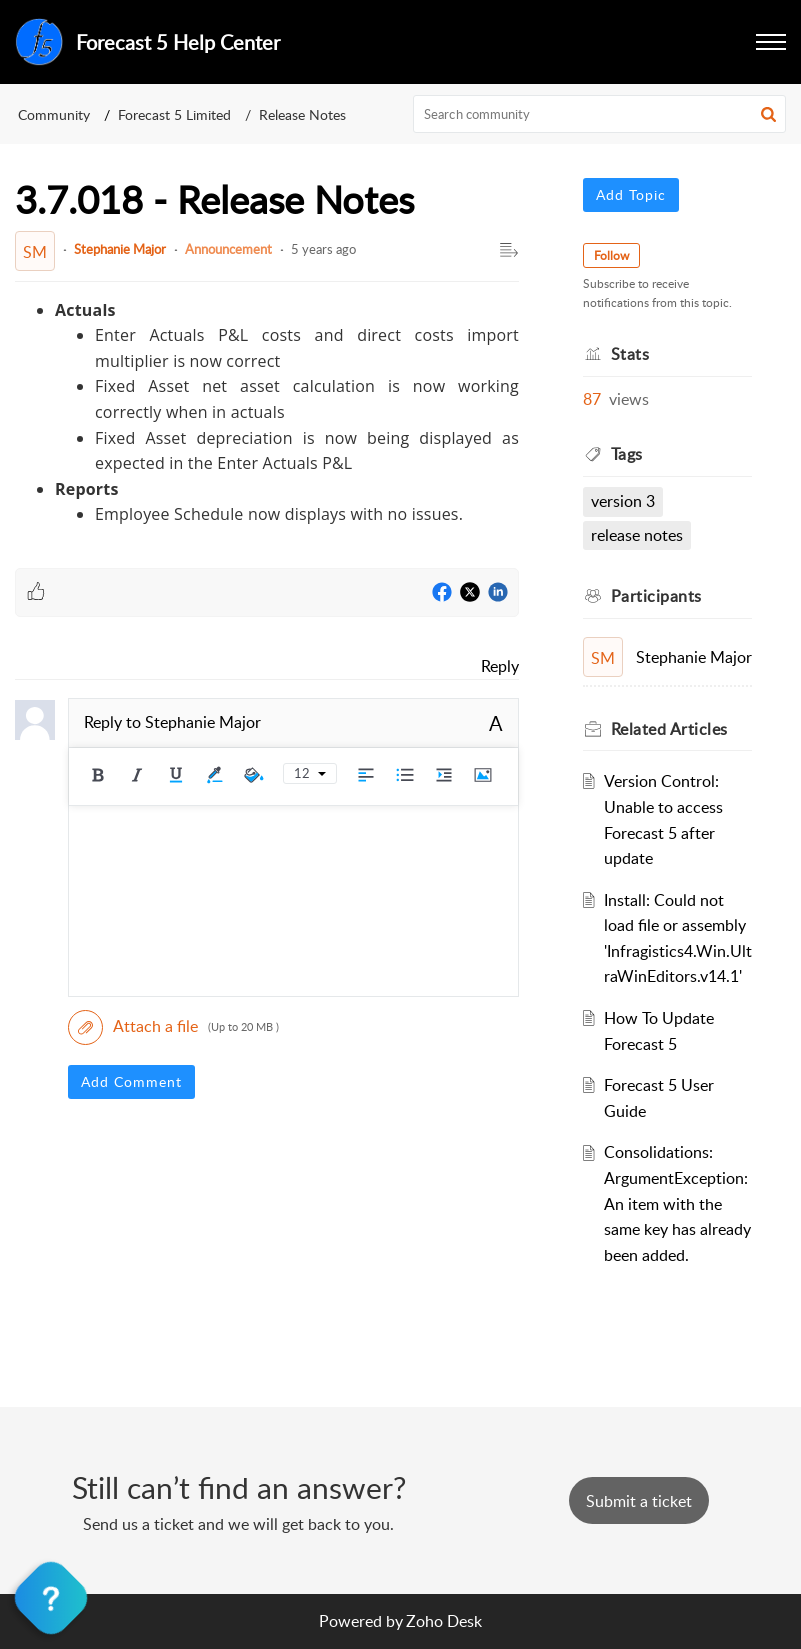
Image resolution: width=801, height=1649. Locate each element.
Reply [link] (500, 666)
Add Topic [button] (631, 194)
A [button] (496, 723)
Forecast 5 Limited (174, 114)
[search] (599, 114)
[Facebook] (442, 593)
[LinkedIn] (498, 593)
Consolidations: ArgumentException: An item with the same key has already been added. (677, 1203)
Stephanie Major (120, 249)
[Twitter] (470, 593)
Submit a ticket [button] (639, 1501)
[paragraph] (267, 413)
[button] (771, 42)
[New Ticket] (639, 1501)
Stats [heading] (630, 354)
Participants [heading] (656, 596)
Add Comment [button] (131, 1081)
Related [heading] (669, 729)
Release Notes (302, 114)
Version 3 (623, 501)
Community (54, 114)
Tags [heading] (627, 454)
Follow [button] (611, 255)
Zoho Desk (444, 1621)
